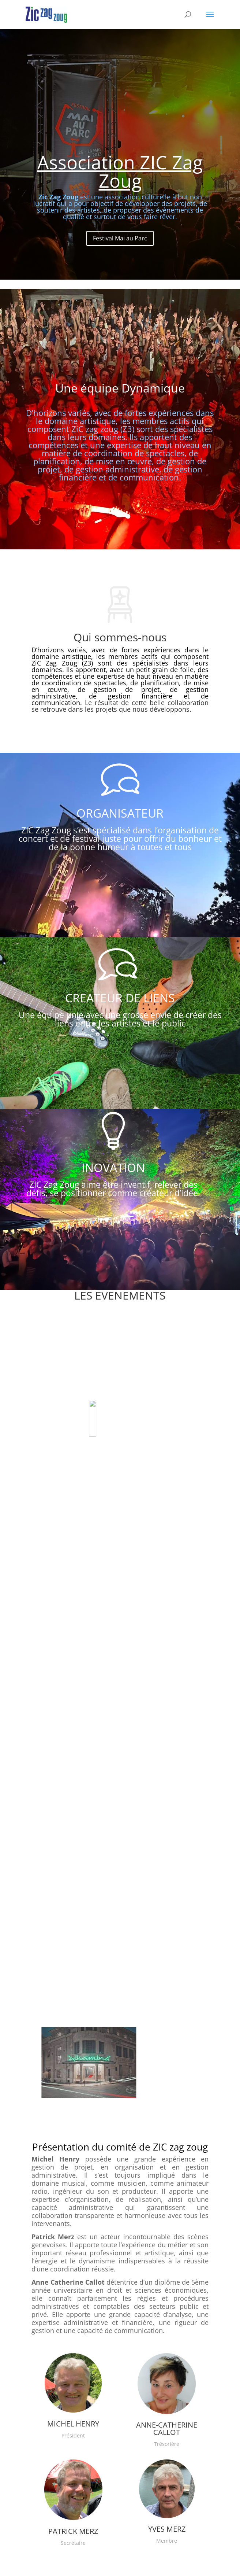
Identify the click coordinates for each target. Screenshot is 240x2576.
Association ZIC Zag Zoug (120, 180)
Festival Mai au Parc (120, 247)
